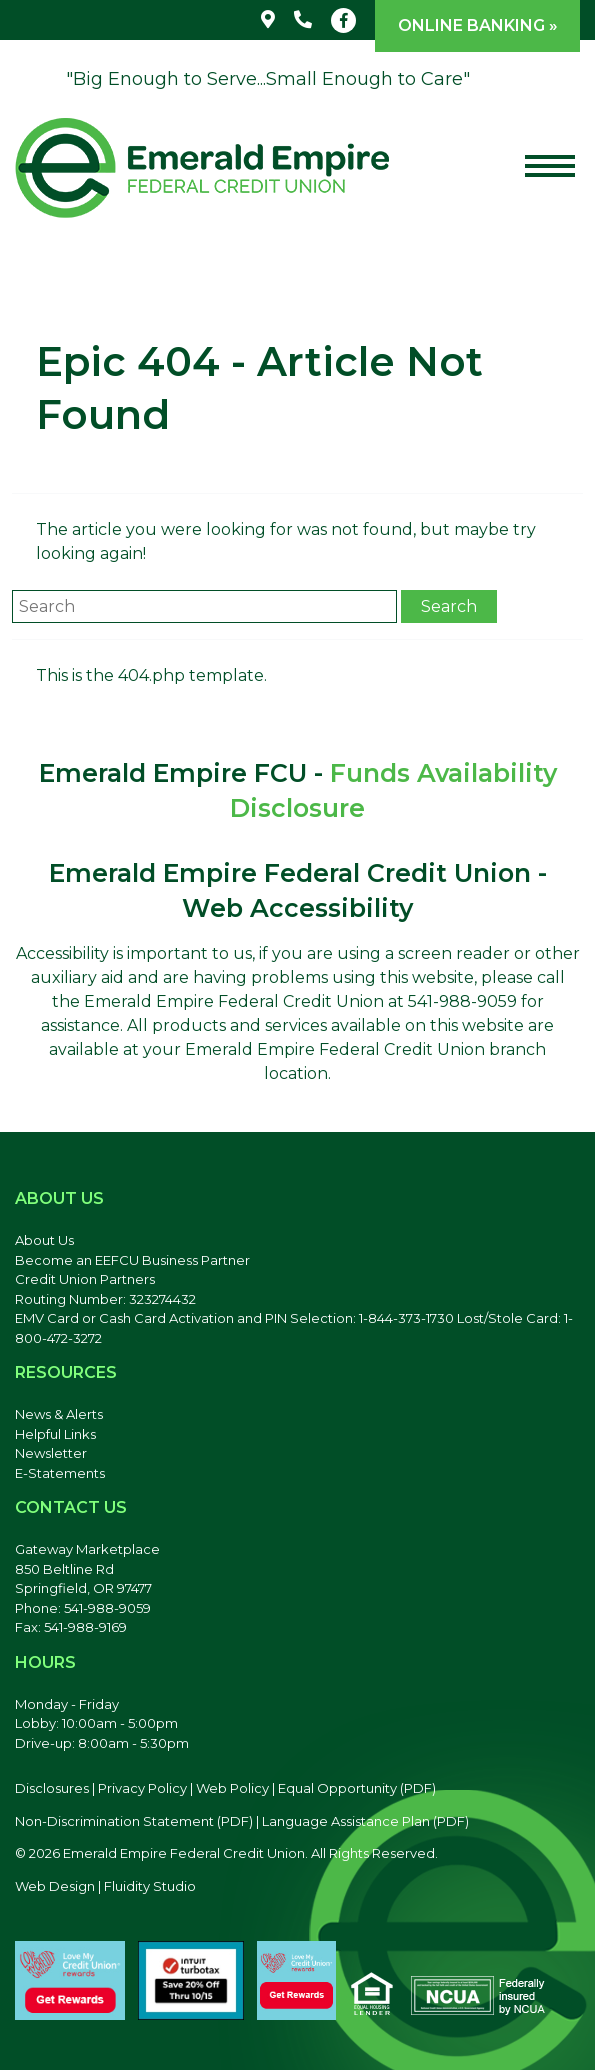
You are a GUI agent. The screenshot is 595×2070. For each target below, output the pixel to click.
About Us (44, 1240)
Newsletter (51, 1453)
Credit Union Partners (85, 1279)
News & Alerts (59, 1414)
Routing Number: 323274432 (105, 1299)
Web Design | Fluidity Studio (105, 1886)
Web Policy (232, 1788)
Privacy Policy (142, 1788)
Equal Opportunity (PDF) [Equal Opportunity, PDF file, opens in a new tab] (357, 1788)
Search (449, 606)
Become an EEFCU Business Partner (132, 1260)
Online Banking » (478, 25)
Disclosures (52, 1788)
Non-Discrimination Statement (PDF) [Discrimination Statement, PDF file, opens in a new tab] (134, 1821)
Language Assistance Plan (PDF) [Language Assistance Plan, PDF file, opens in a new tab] (365, 1821)
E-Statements (60, 1473)
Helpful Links (55, 1434)
